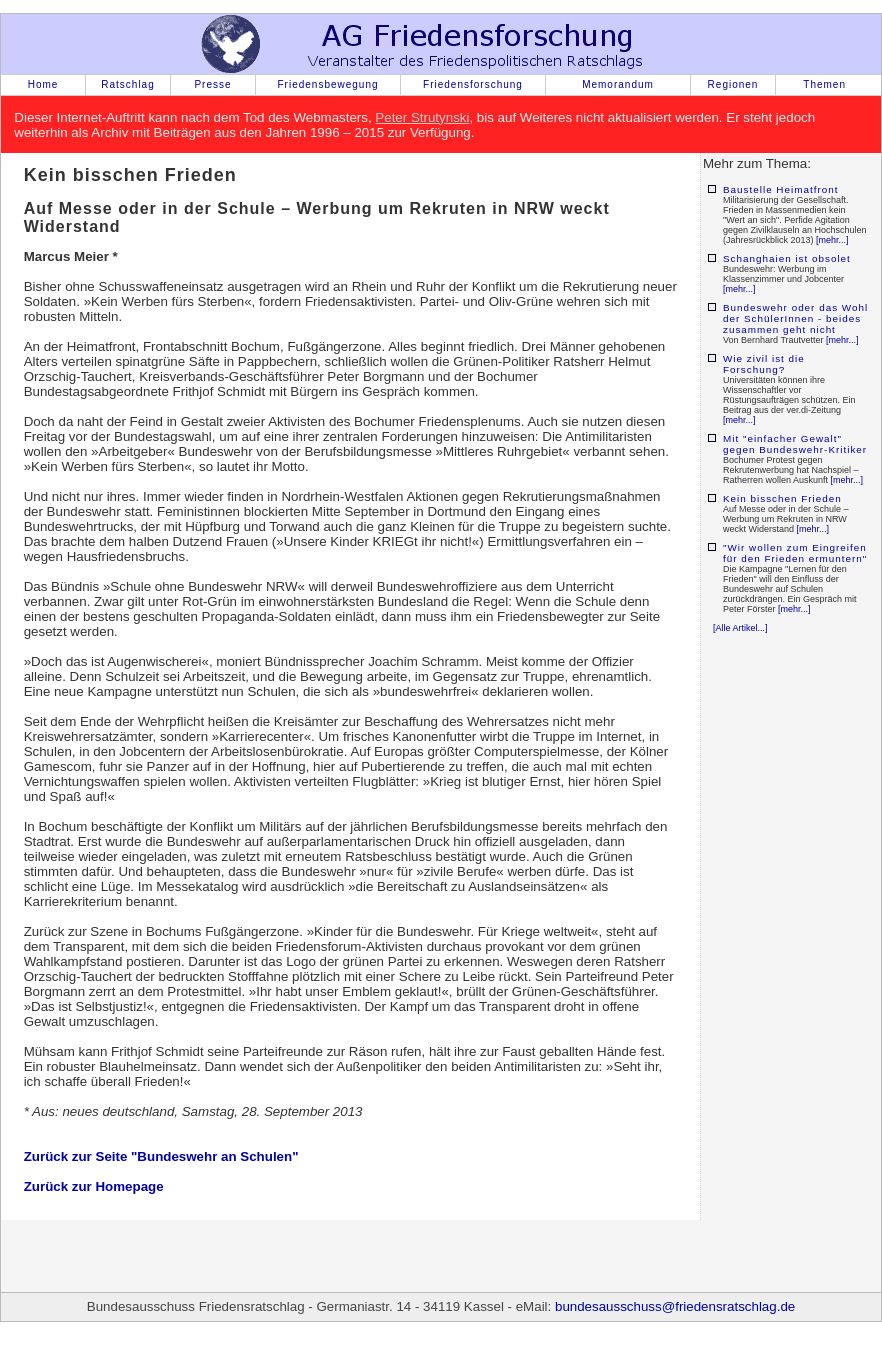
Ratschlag (127, 84)
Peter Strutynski (422, 117)
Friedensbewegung (327, 84)
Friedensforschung (473, 84)
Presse (212, 84)
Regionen (733, 84)
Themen (824, 84)
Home (43, 84)
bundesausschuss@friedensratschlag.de (675, 1306)
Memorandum (618, 84)
